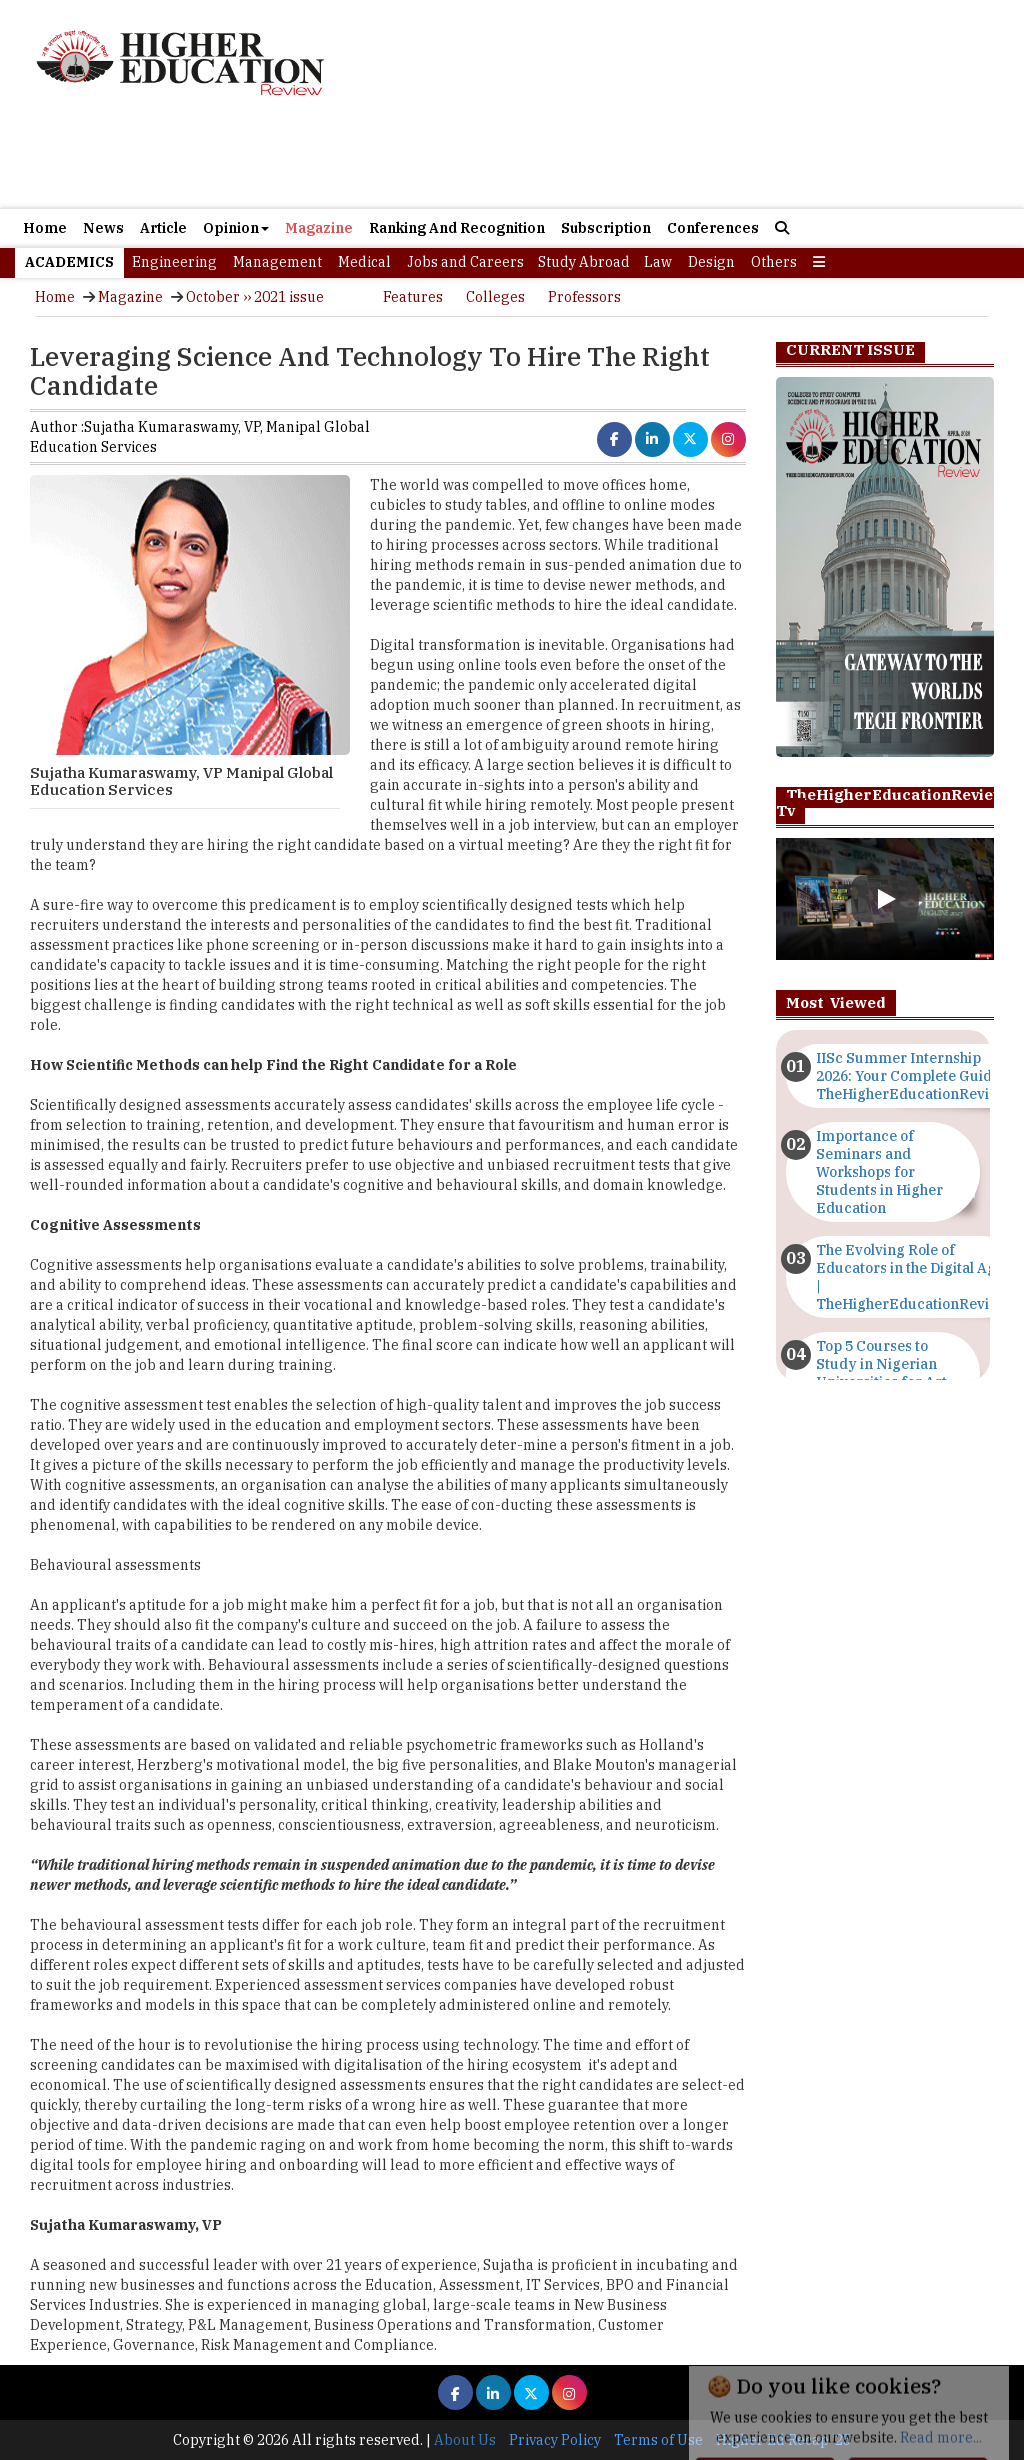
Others (774, 262)
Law (658, 262)
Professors (584, 297)
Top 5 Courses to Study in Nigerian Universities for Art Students (881, 1373)
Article (163, 228)
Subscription (606, 228)
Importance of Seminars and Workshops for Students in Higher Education (879, 1172)
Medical (364, 262)
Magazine (319, 228)
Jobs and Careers (465, 262)
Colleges (495, 297)
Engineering (174, 262)
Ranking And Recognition (457, 228)
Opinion (236, 228)
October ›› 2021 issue (255, 297)
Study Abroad (584, 262)
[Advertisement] (672, 106)
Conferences (713, 228)
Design (711, 262)
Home (45, 228)
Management (277, 262)
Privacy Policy (555, 2440)
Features (413, 297)
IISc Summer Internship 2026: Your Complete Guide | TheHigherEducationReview (912, 1076)
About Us (465, 2440)
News (103, 228)
